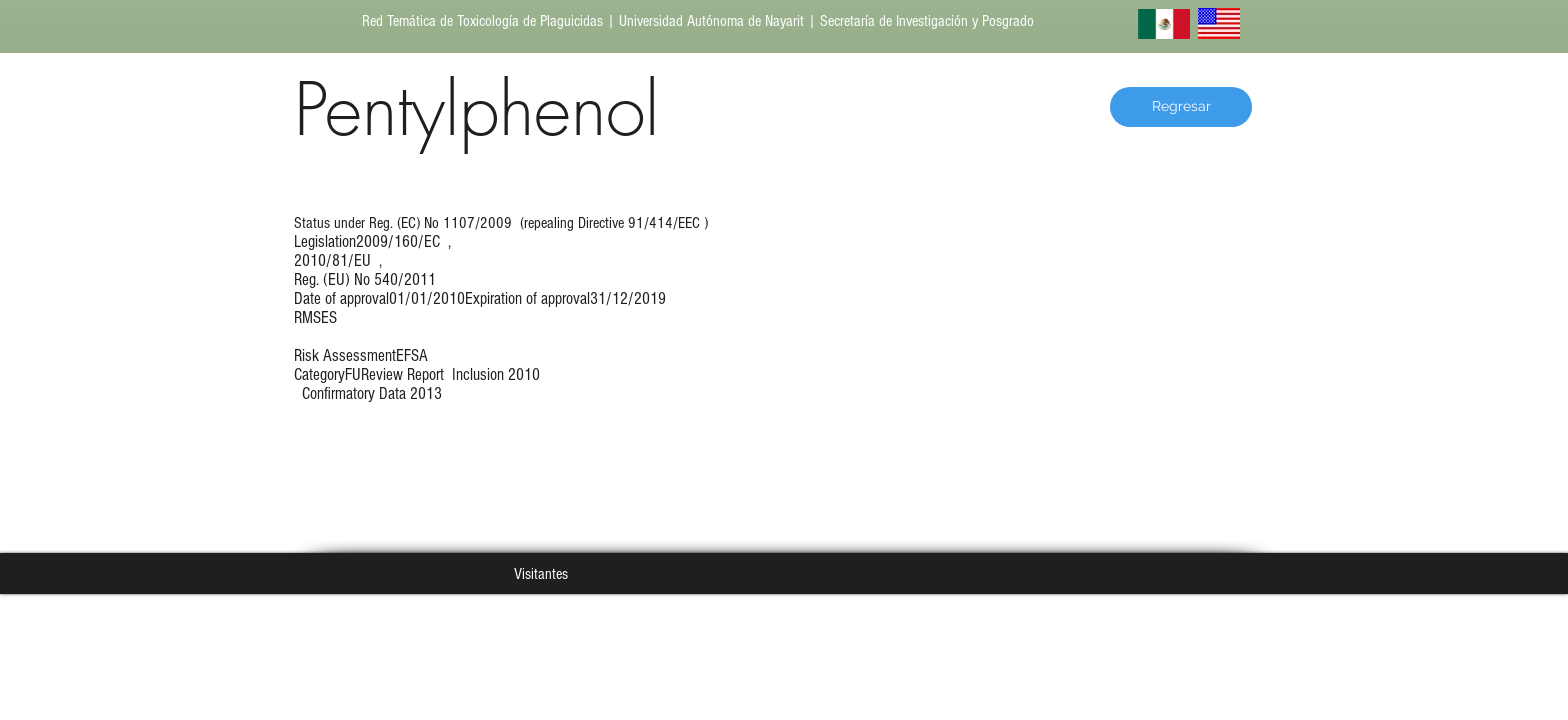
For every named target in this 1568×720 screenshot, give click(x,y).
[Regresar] (1181, 107)
